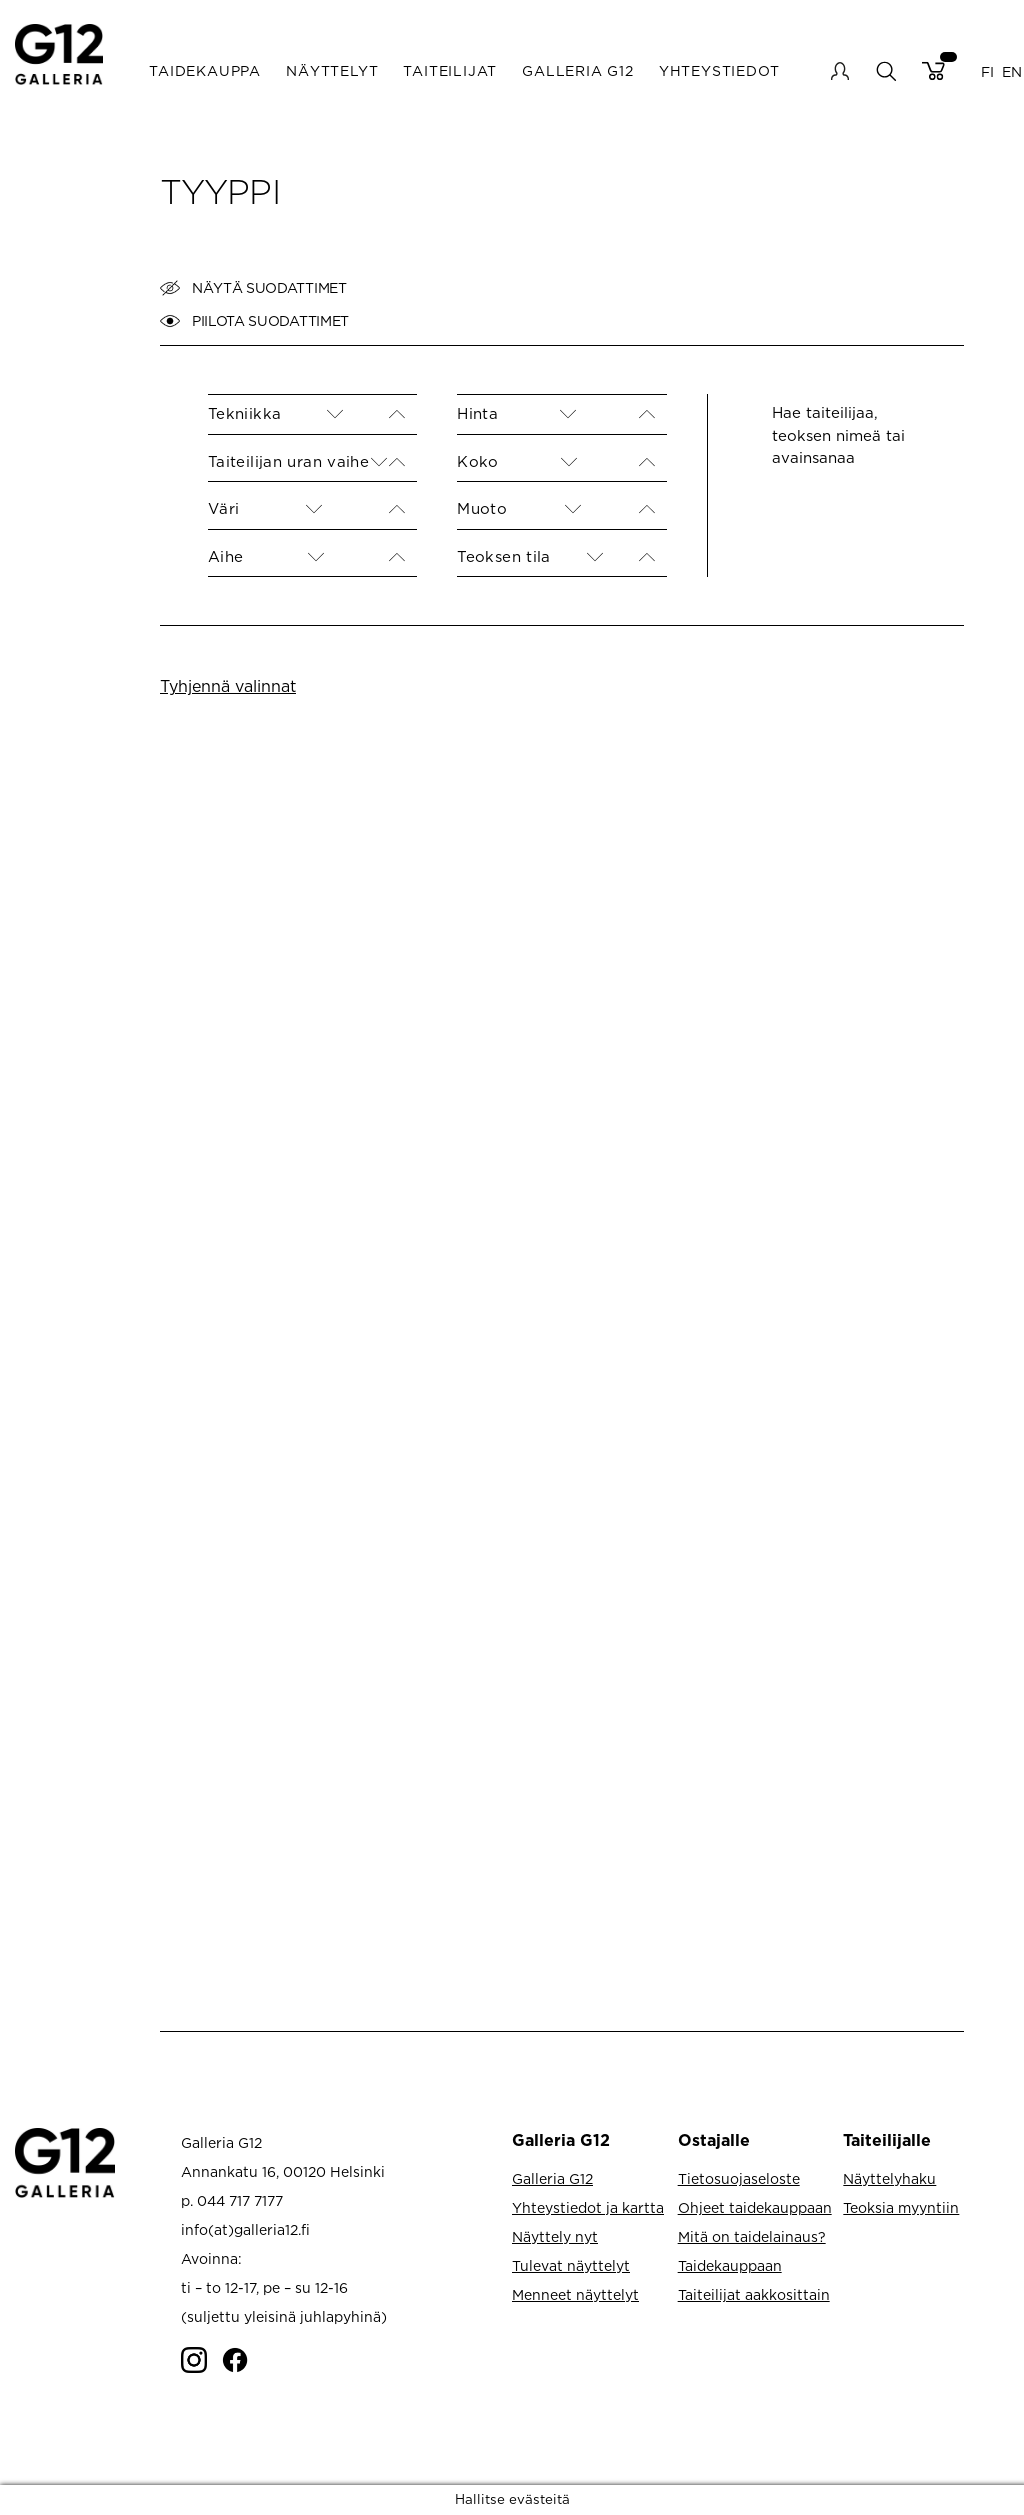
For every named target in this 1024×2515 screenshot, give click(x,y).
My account (840, 71)
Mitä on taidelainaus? (752, 2236)
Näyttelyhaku (889, 2178)
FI (987, 70)
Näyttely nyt (555, 2236)
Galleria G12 (578, 70)
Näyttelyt (332, 70)
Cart (933, 71)
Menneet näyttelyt (575, 2294)
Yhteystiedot (719, 70)
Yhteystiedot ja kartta (588, 2207)
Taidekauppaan (730, 2265)
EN (1012, 70)
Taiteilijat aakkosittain (754, 2294)
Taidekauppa (205, 70)
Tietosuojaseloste (739, 2178)
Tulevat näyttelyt (571, 2265)
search (885, 70)
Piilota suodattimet (254, 321)
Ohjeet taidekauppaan (755, 2207)
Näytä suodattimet (253, 288)
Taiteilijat (450, 70)
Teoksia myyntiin (901, 2207)
